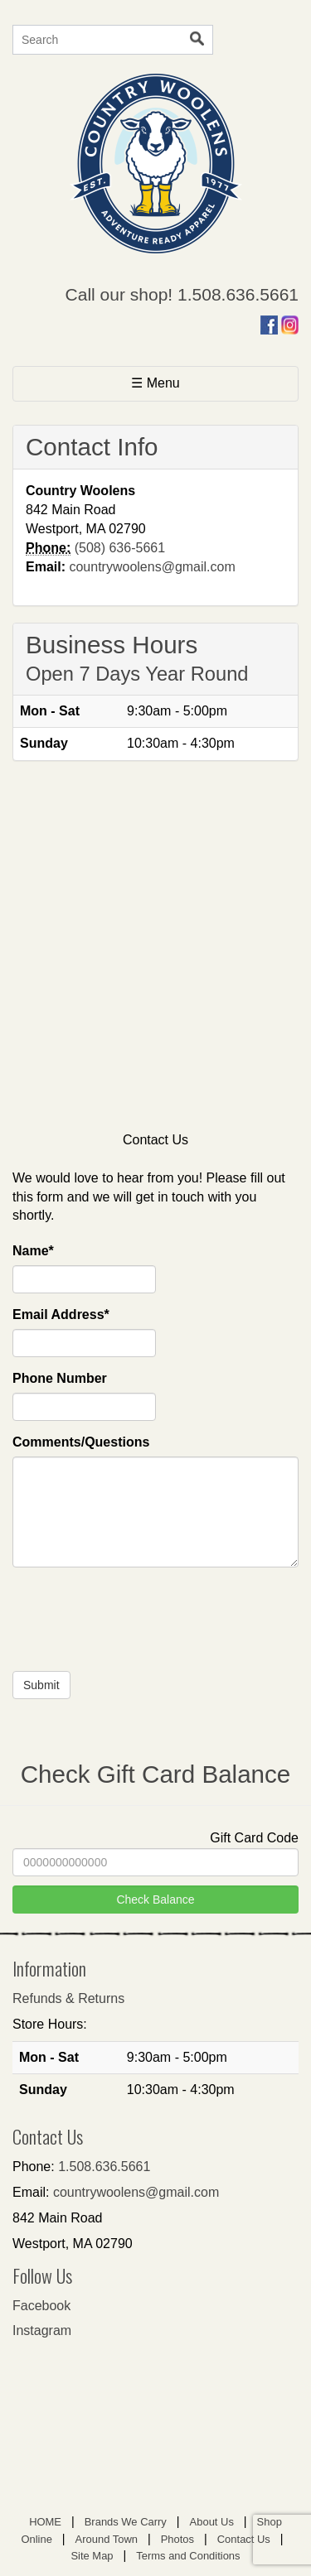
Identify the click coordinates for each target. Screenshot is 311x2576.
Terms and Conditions (188, 2556)
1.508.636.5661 (104, 2167)
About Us (212, 2522)
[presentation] (138, 1630)
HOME (45, 2522)
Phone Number (59, 1378)
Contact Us (243, 2539)
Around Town (106, 2539)
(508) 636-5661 (120, 548)
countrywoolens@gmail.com (152, 567)
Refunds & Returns (68, 1998)
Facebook (41, 2306)
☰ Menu (182, 381)
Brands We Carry (126, 2522)
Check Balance (155, 1899)
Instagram (41, 2330)
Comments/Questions (80, 1442)
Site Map (91, 2556)
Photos (177, 2539)
